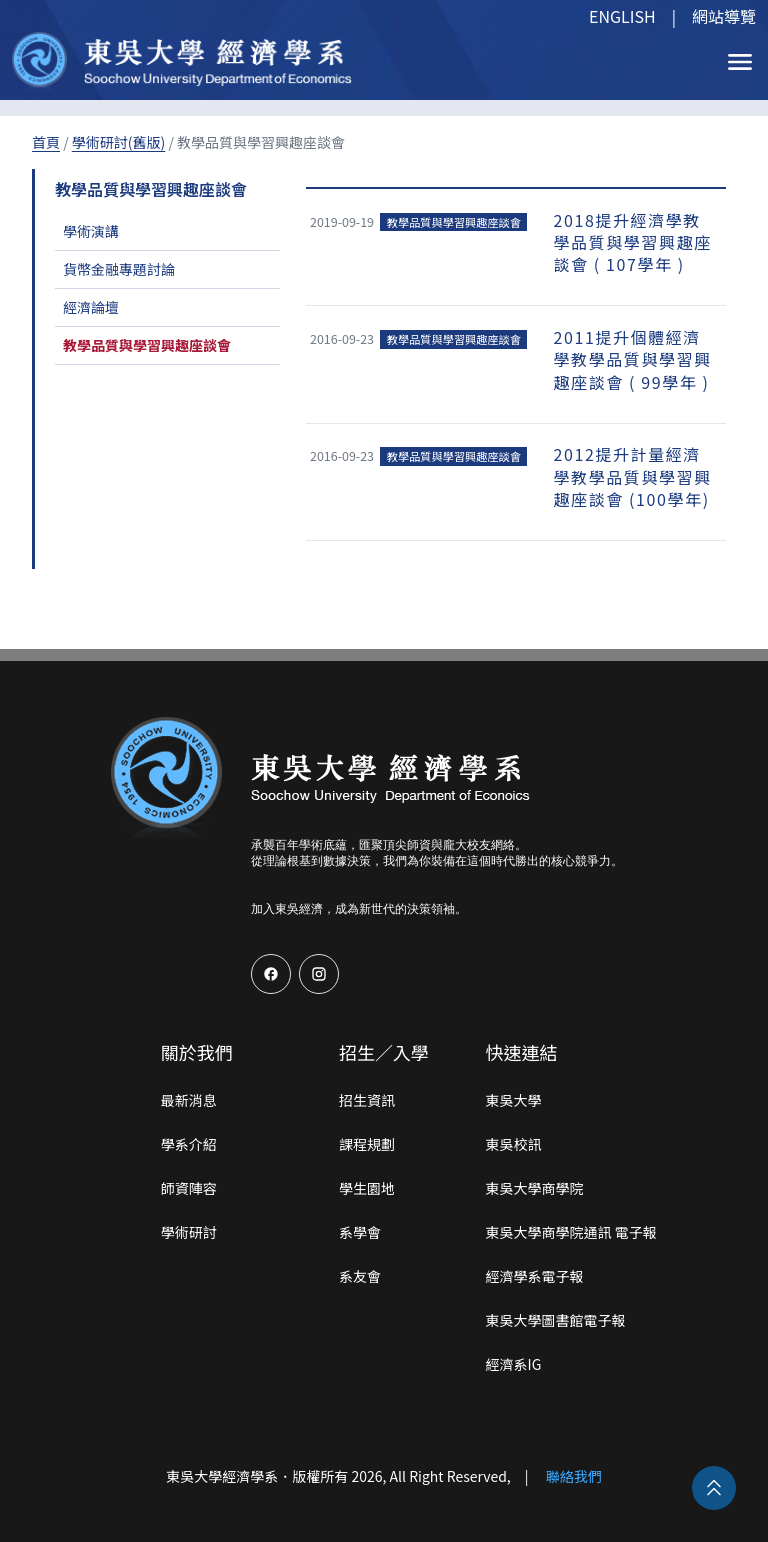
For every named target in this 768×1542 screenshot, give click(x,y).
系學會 (360, 1232)
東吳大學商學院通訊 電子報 (571, 1232)
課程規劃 (367, 1144)
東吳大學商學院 (535, 1188)
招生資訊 (367, 1100)
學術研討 (189, 1232)
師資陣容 (189, 1188)
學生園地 (367, 1188)
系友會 (360, 1276)
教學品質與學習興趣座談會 (147, 345)
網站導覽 (724, 16)
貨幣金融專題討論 (119, 269)
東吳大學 (514, 1100)
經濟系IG (514, 1364)
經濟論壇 (91, 307)
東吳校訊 (514, 1144)
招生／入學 (384, 1052)
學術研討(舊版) (118, 142)
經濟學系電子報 (535, 1276)
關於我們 (197, 1052)
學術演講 (91, 231)
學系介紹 (189, 1144)
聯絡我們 (574, 1476)
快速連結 (522, 1052)
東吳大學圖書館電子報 (556, 1320)
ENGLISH (622, 16)
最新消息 (189, 1100)
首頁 (46, 142)
